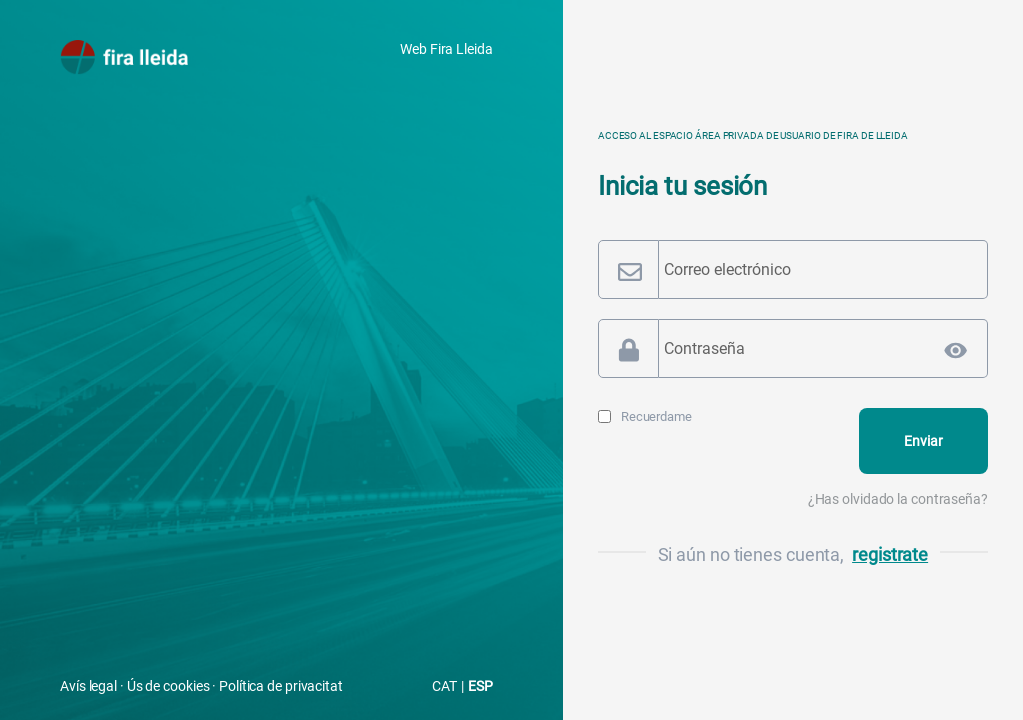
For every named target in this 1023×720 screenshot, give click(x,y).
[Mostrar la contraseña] (956, 350)
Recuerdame (656, 416)
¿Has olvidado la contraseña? (898, 499)
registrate (890, 554)
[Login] (923, 441)
